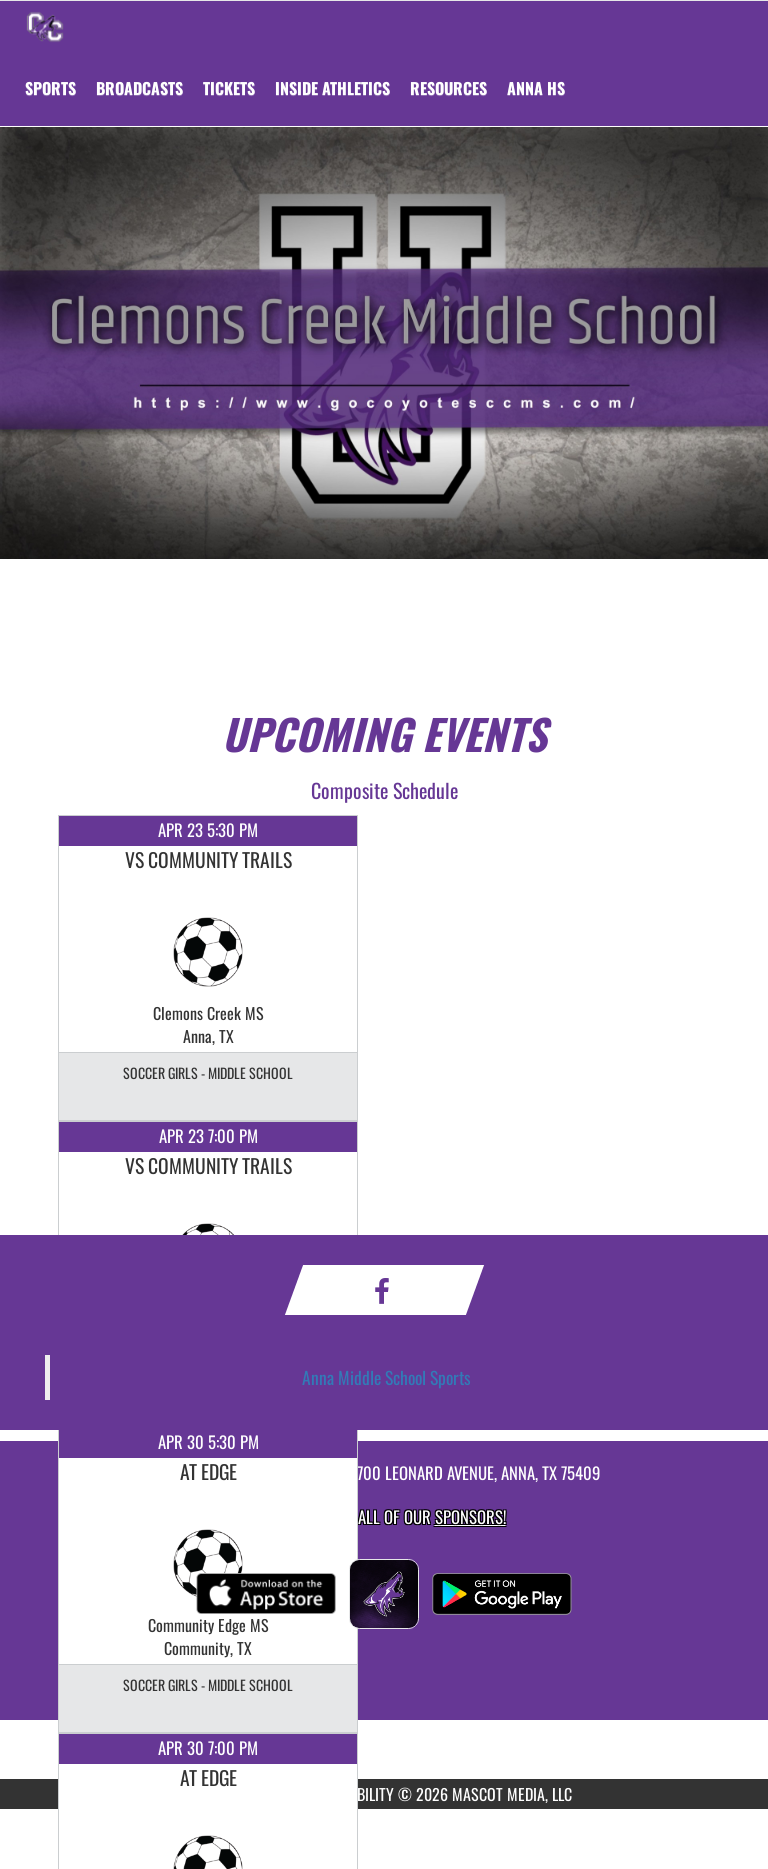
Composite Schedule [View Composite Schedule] (384, 790)
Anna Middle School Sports (386, 1377)
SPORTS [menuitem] (50, 88)
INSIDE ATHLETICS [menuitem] (332, 88)
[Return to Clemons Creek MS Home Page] (45, 26)
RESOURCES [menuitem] (448, 88)
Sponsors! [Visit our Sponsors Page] (470, 1516)
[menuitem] (139, 88)
